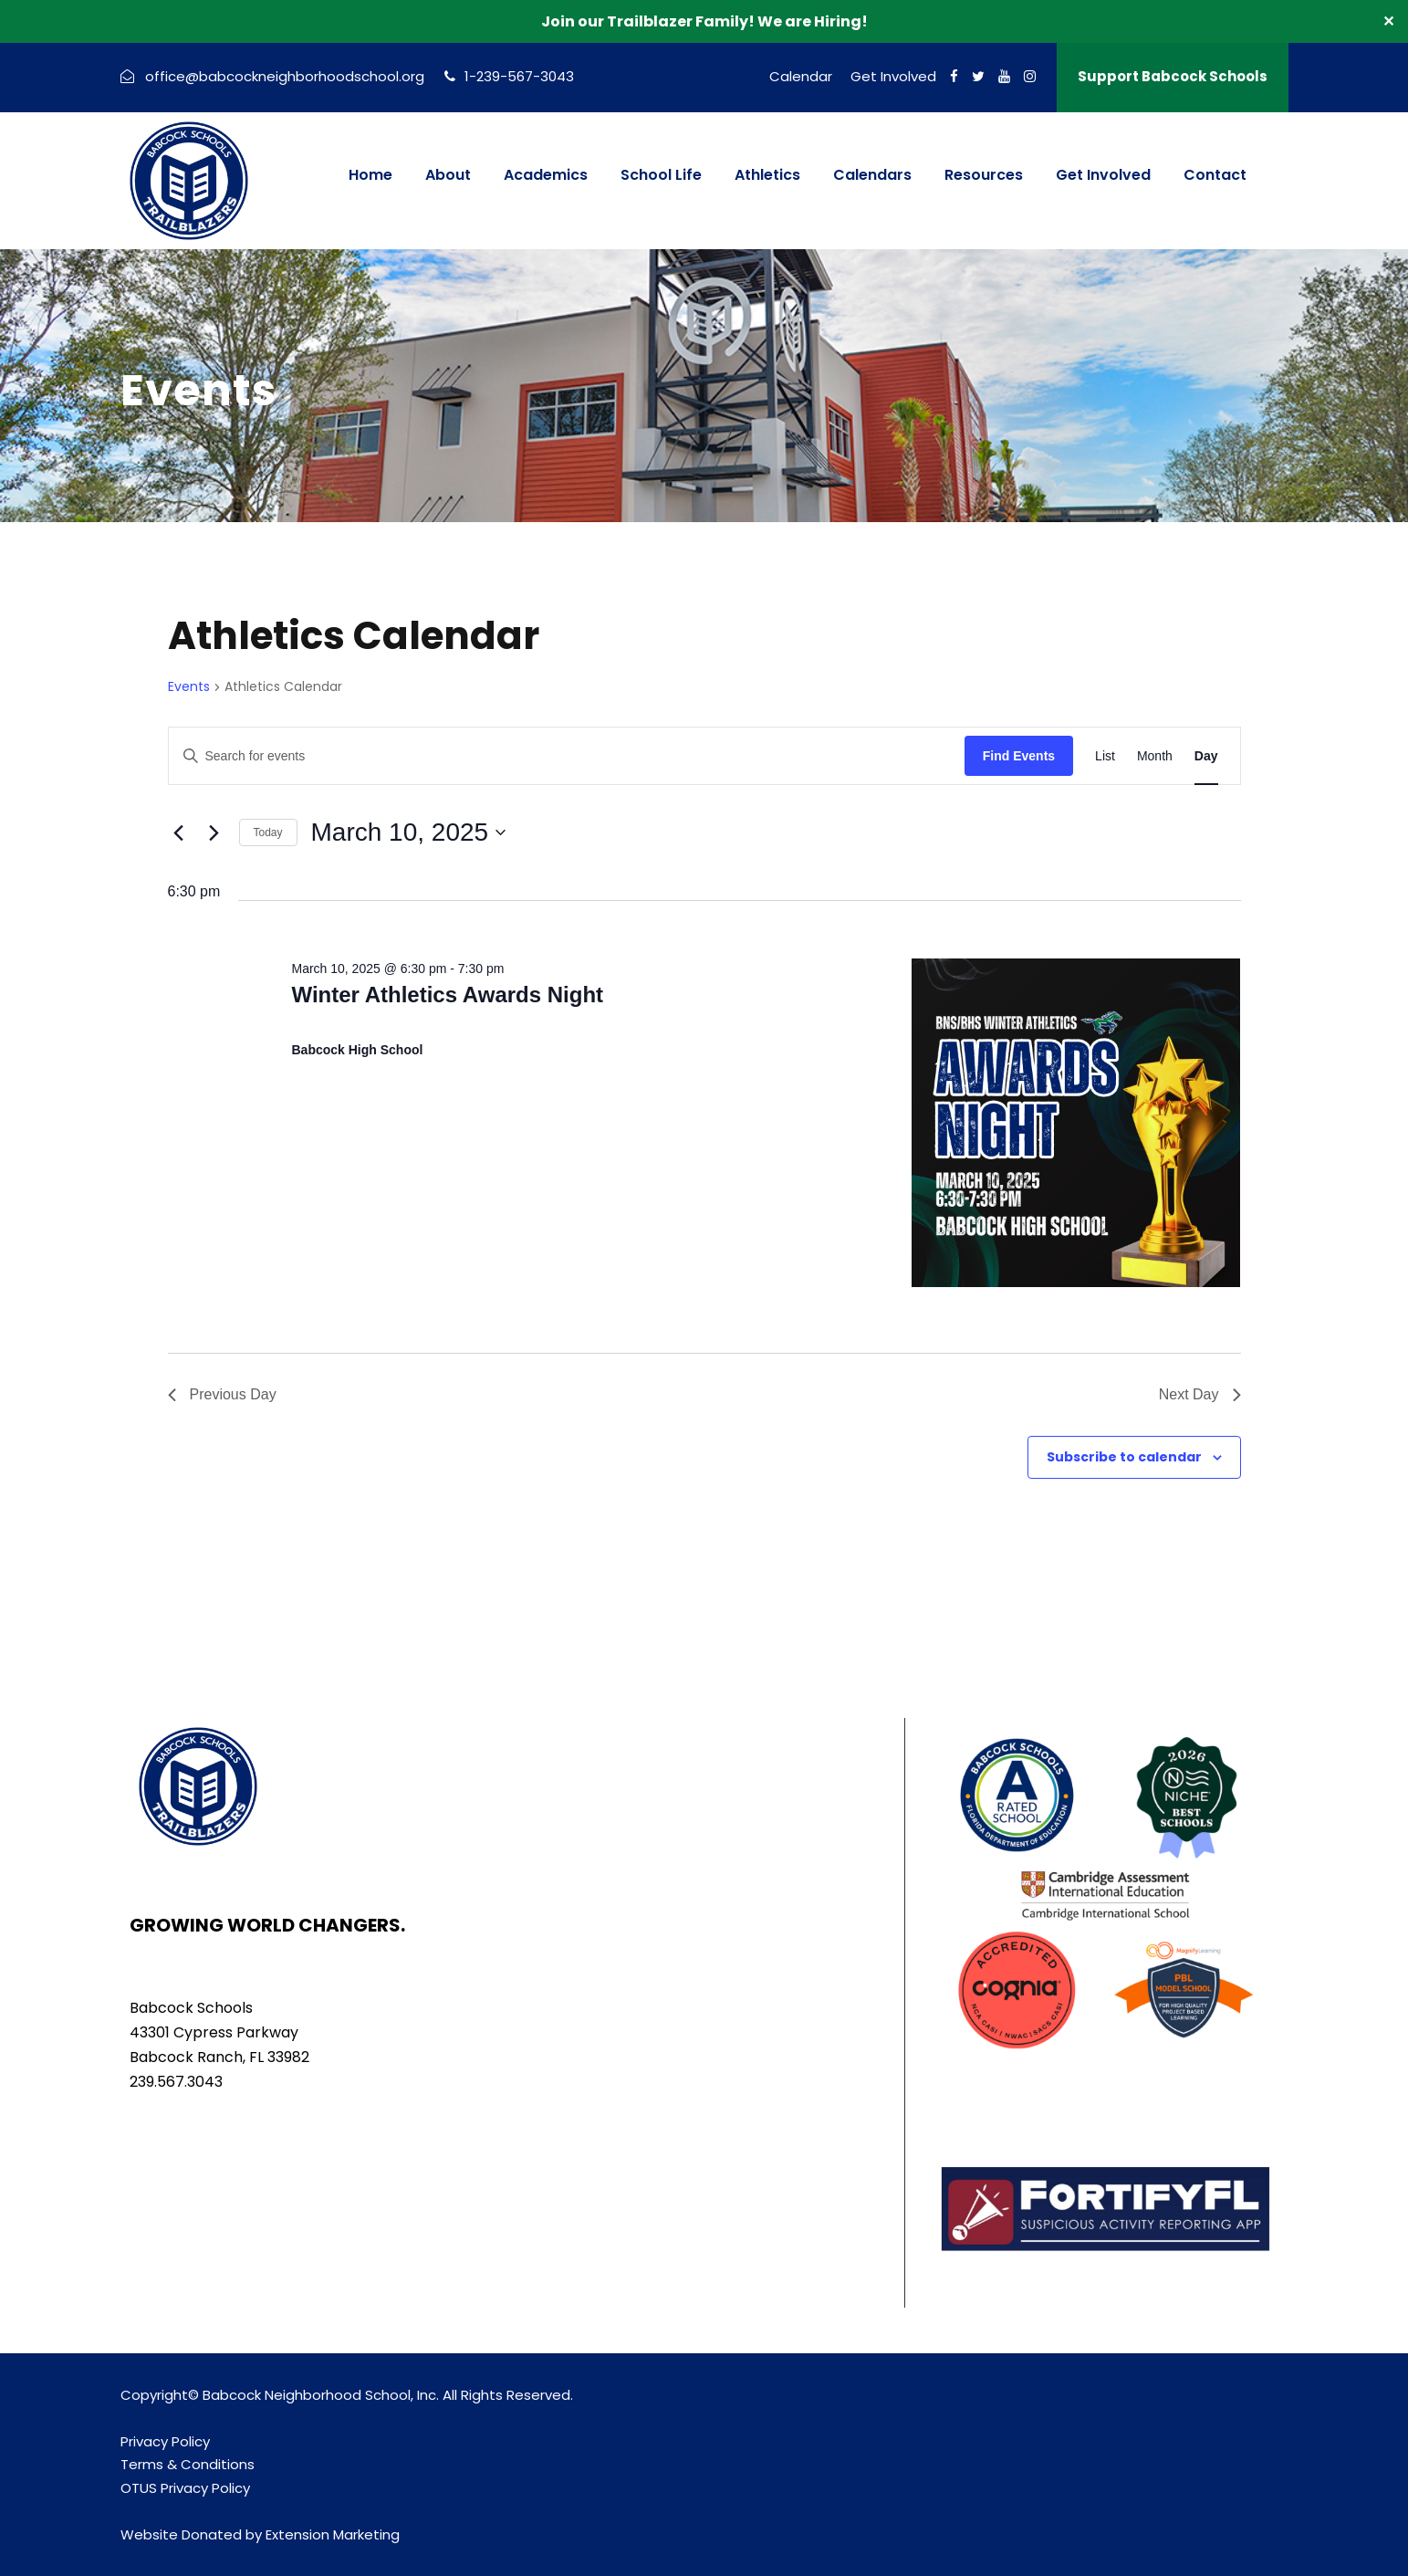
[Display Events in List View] (1105, 756)
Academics (546, 174)
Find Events (1019, 756)
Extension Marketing (333, 2534)
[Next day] (214, 832)
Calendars (872, 174)
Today (268, 832)
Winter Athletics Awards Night (447, 994)
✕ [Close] (1388, 21)
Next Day (1200, 1394)
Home (370, 174)
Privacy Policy (165, 2441)
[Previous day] (179, 832)
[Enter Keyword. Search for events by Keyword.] (567, 756)
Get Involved (893, 76)
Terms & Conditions (187, 2464)
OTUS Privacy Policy (185, 2487)
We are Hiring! (812, 21)
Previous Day (222, 1394)
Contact (1215, 174)
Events (189, 687)
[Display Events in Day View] (1206, 756)
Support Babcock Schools (1172, 76)
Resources (983, 174)
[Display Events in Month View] (1155, 756)
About (448, 174)
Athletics (767, 174)
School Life (661, 174)
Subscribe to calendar (1124, 1457)
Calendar (800, 76)
